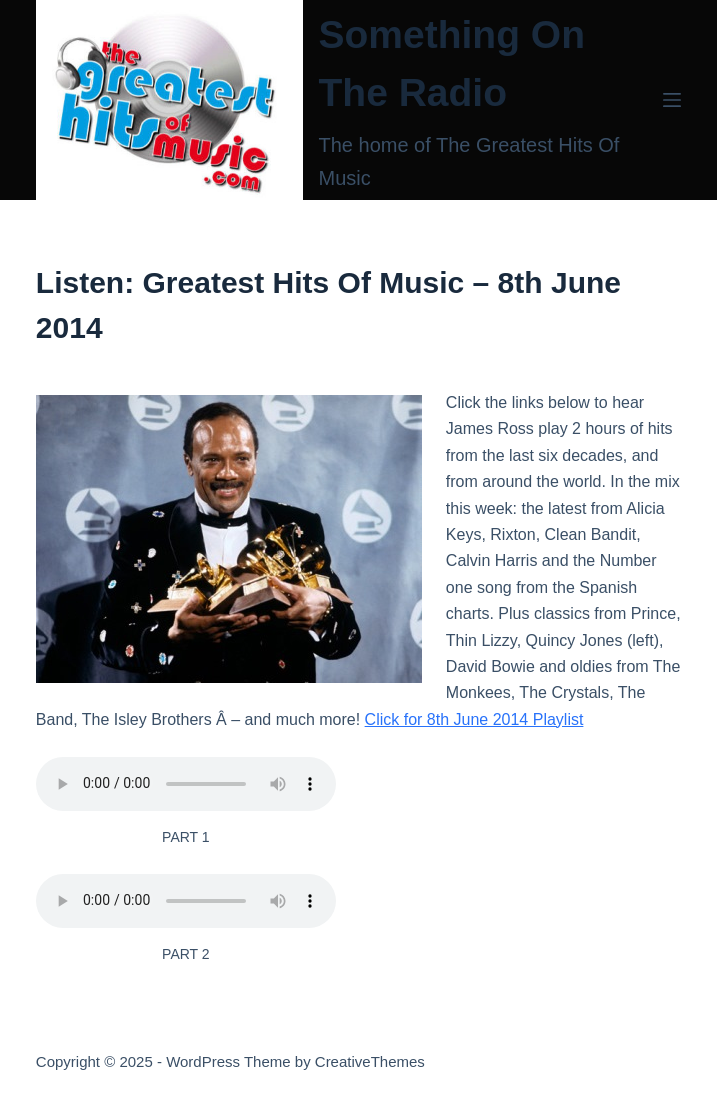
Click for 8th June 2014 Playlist (474, 719)
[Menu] (672, 100)
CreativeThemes (370, 1061)
